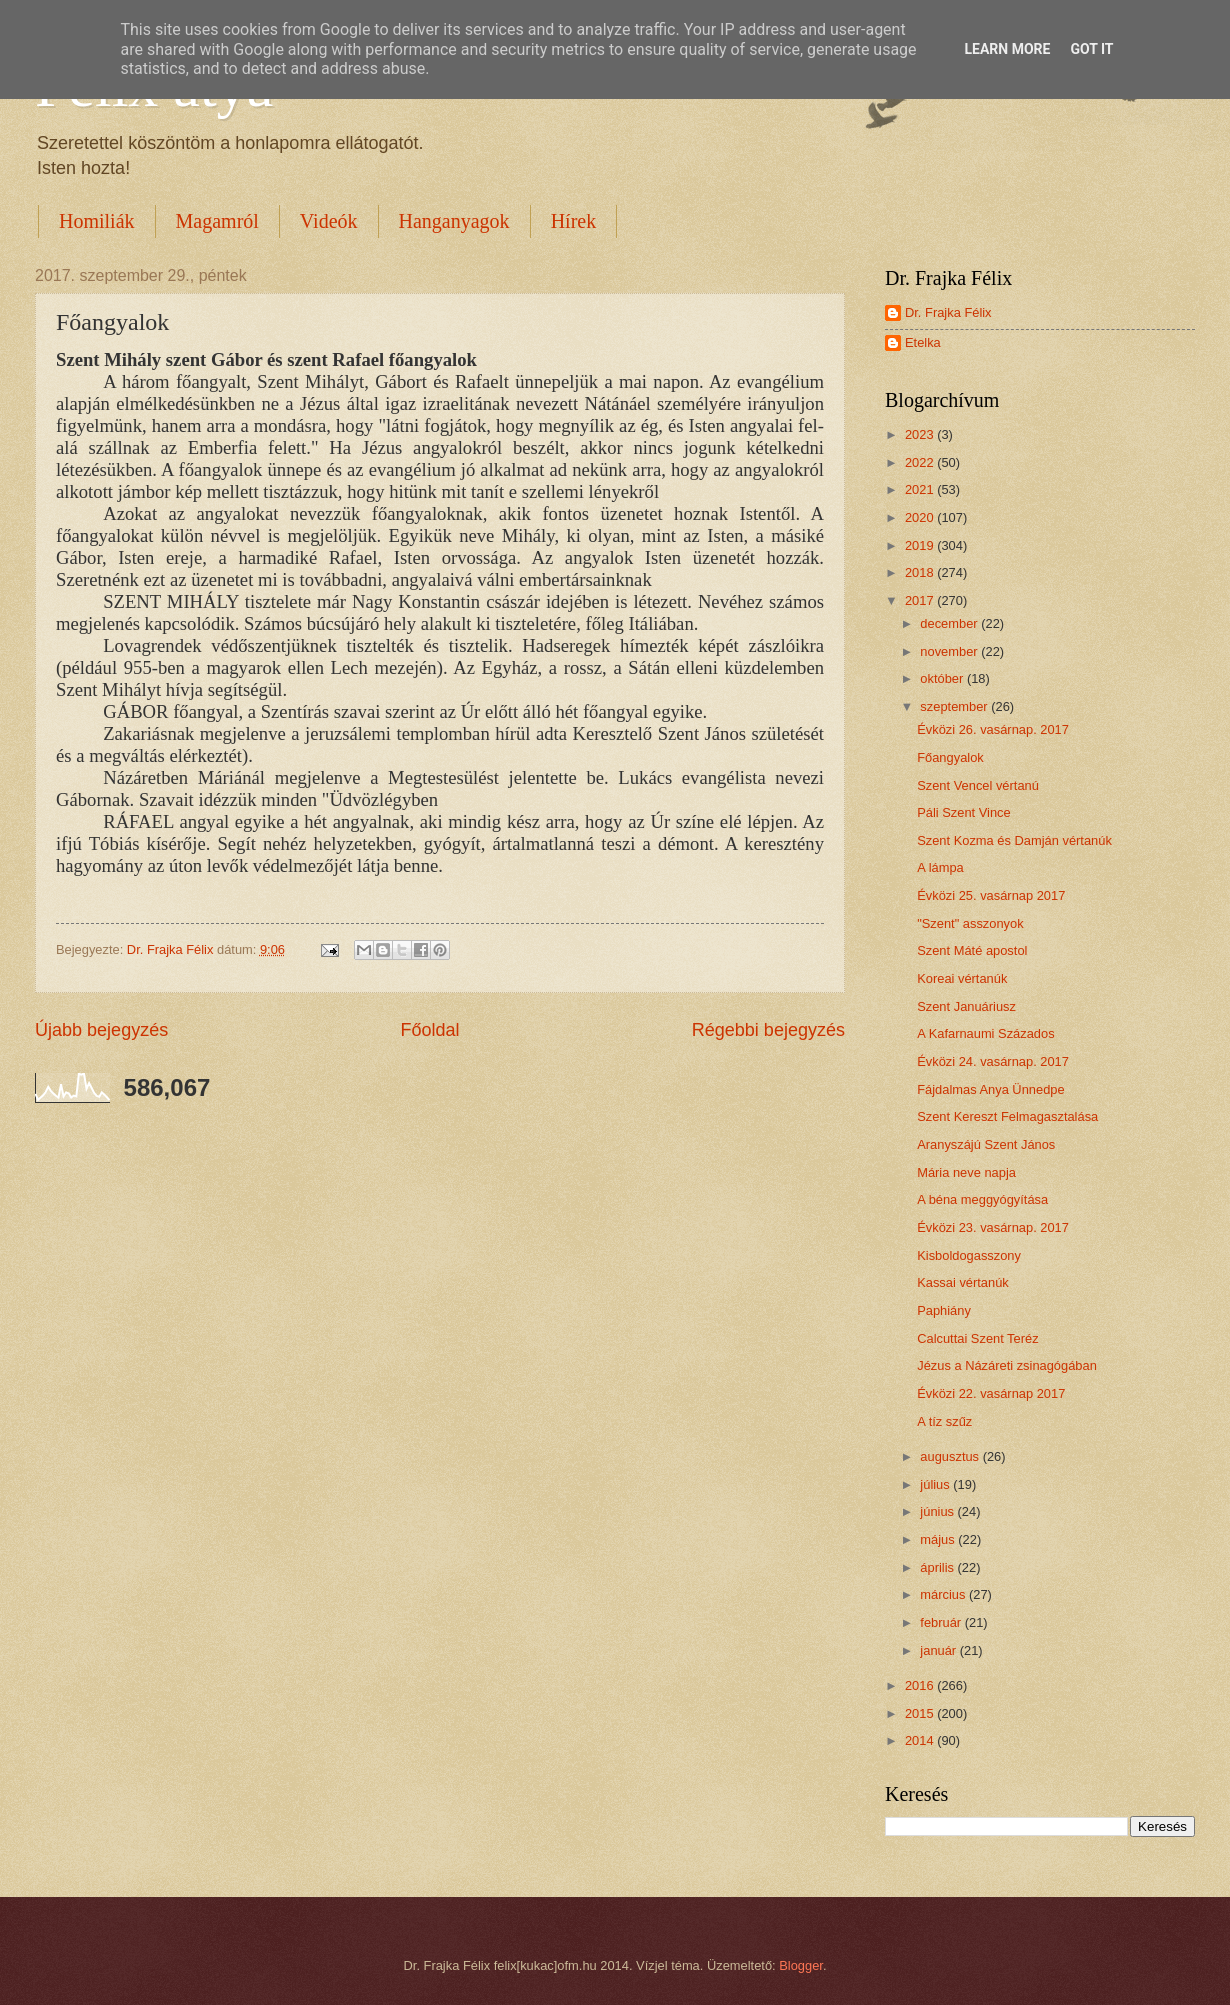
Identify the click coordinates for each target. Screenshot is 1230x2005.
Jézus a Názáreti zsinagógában (1007, 1365)
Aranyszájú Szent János (986, 1144)
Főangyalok (950, 757)
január (939, 1650)
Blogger (801, 1965)
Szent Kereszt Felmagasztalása (1007, 1116)
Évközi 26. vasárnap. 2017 (993, 729)
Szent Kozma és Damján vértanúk (1014, 840)
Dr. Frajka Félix (948, 312)
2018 (921, 572)
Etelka (923, 342)
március (944, 1594)
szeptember (955, 706)
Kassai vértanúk (963, 1282)
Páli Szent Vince (964, 812)
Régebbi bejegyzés (768, 1030)
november (950, 651)
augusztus (951, 1456)
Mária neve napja (966, 1172)
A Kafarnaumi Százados (985, 1033)
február (942, 1622)
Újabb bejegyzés (101, 1030)
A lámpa (940, 867)
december (950, 623)
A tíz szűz (944, 1421)
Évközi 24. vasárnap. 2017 (993, 1061)
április (938, 1567)
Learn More (1007, 49)
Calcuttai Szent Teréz (977, 1338)
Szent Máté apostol (972, 950)
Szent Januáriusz (966, 1006)
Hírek (574, 221)
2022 (921, 462)
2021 (921, 489)
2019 (921, 545)
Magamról (217, 221)
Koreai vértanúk (962, 978)
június (938, 1511)
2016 (921, 1685)
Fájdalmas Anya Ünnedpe (990, 1089)
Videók (329, 221)
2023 (921, 434)
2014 (921, 1740)
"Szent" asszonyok (970, 923)
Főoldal (429, 1030)
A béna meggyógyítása (982, 1199)
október (943, 678)
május (939, 1539)
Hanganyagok (454, 221)
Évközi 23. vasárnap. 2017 (993, 1227)
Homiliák (97, 221)
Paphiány (944, 1310)
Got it (1091, 49)
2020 (921, 517)
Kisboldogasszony (969, 1255)
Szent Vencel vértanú (978, 785)
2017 (921, 600)
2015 (921, 1713)
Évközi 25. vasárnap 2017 (991, 895)
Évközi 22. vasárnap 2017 (991, 1393)
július (936, 1484)
